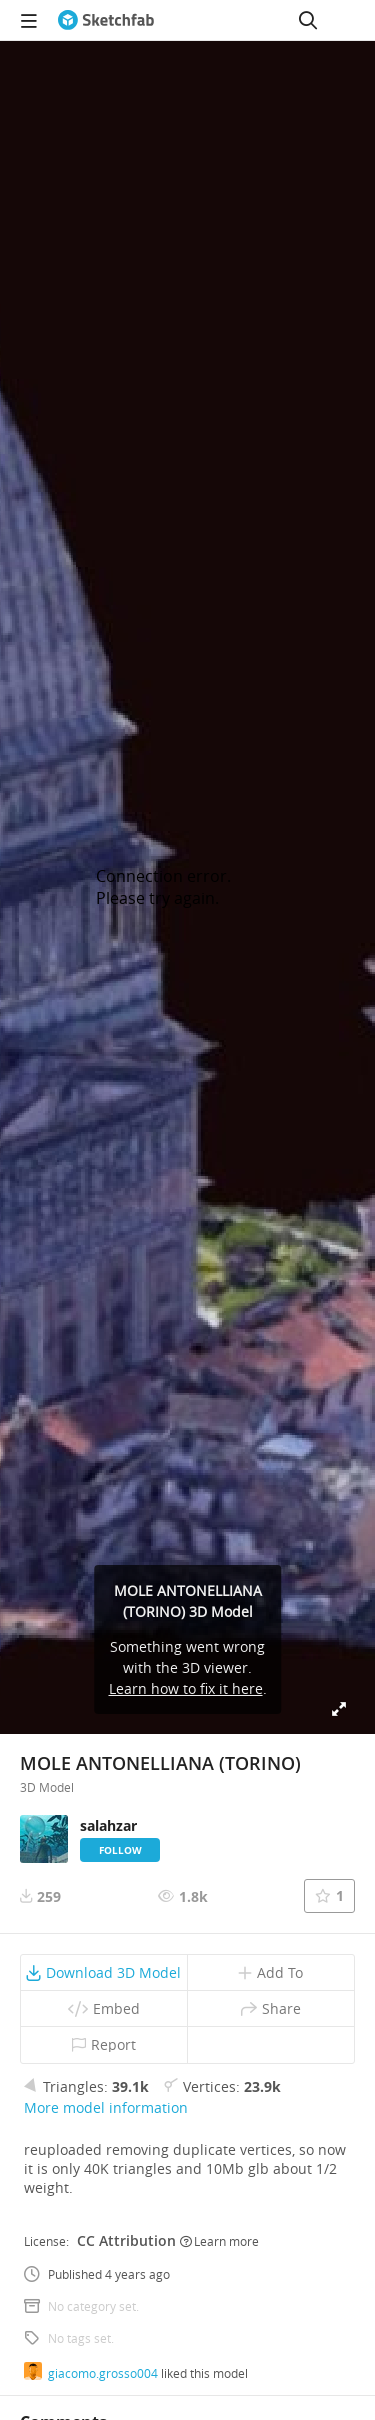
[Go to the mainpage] (106, 20)
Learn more (219, 2241)
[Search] (308, 20)
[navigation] (29, 20)
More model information (106, 2107)
